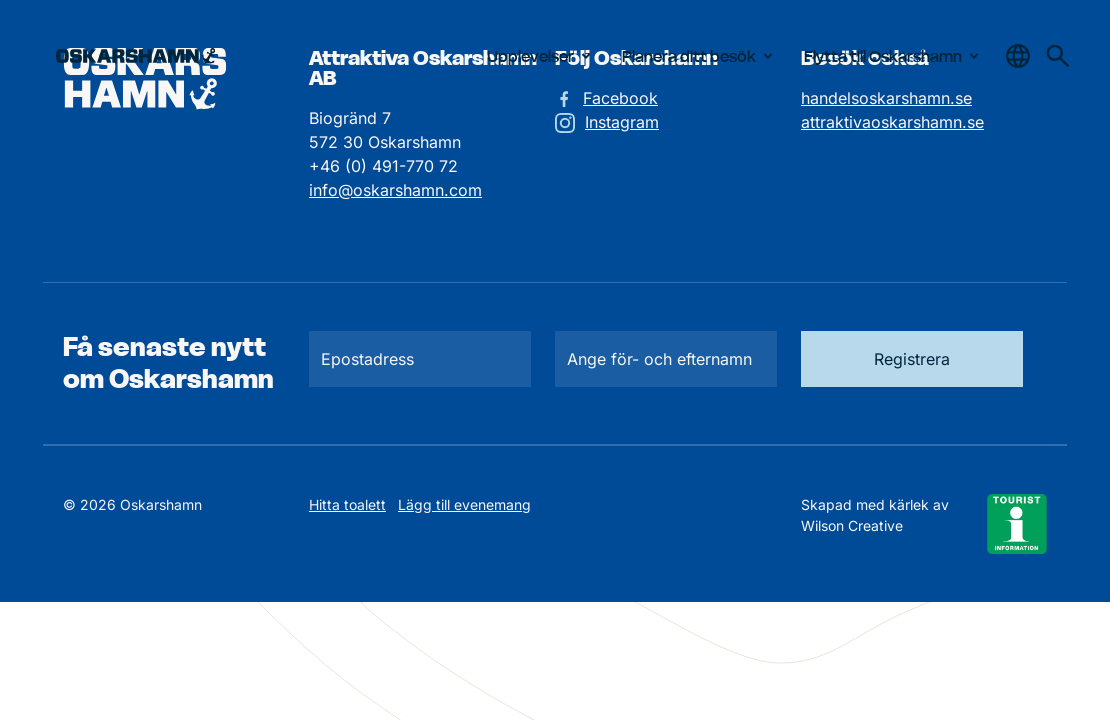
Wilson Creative (852, 525)
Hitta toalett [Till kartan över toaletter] (347, 504)
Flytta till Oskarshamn (895, 56)
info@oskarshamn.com (395, 190)
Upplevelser (542, 56)
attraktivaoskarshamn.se (892, 122)
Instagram (622, 122)
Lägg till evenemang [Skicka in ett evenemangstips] (464, 504)
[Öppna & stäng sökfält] (1018, 56)
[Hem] (135, 56)
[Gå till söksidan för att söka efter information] (1058, 56)
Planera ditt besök (701, 56)
